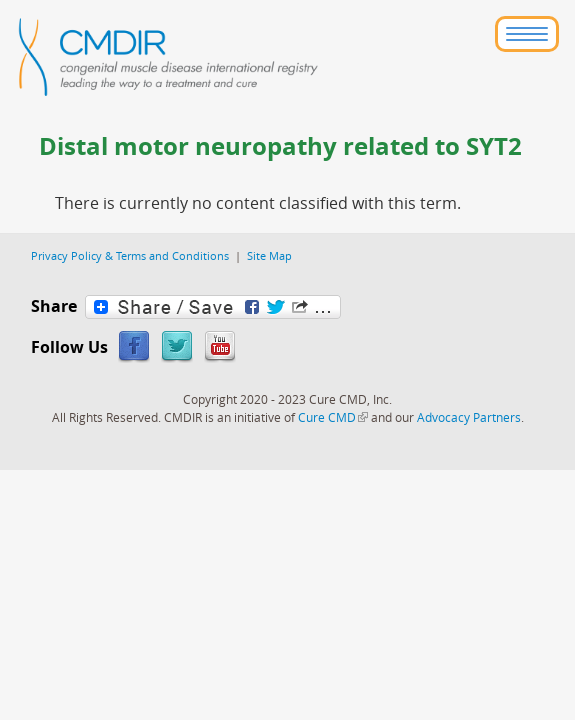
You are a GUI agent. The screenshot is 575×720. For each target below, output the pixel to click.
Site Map (269, 255)
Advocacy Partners (469, 417)
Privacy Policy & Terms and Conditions (130, 255)
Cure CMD (333, 417)
